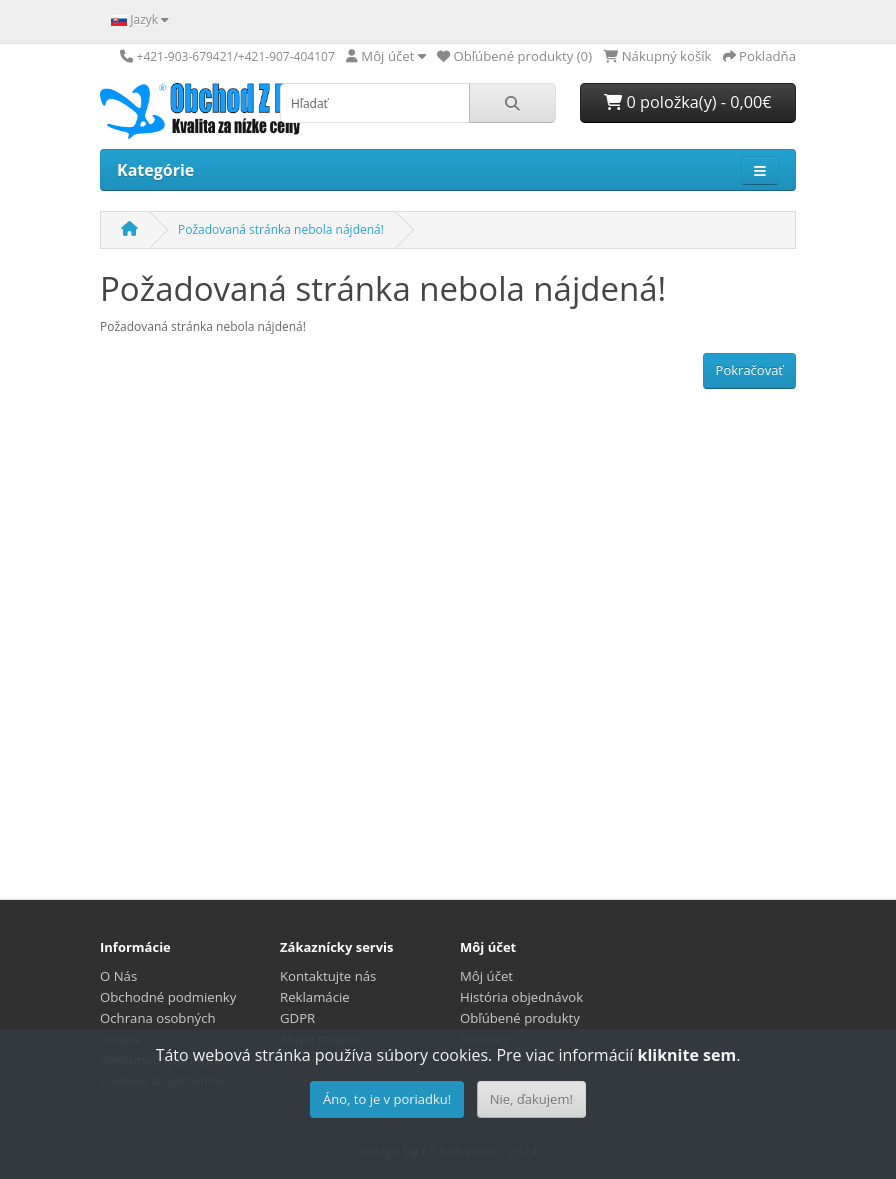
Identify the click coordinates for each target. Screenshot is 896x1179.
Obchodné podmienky (168, 997)
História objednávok (521, 997)
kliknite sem (686, 1055)
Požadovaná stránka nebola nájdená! (281, 229)
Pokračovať (749, 370)
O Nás (118, 976)
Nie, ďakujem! (531, 1099)
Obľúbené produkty (520, 1018)
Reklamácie (315, 997)
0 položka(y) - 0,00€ (687, 102)
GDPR (297, 1018)
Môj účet (486, 976)
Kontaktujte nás (328, 976)
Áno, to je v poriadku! (387, 1099)
